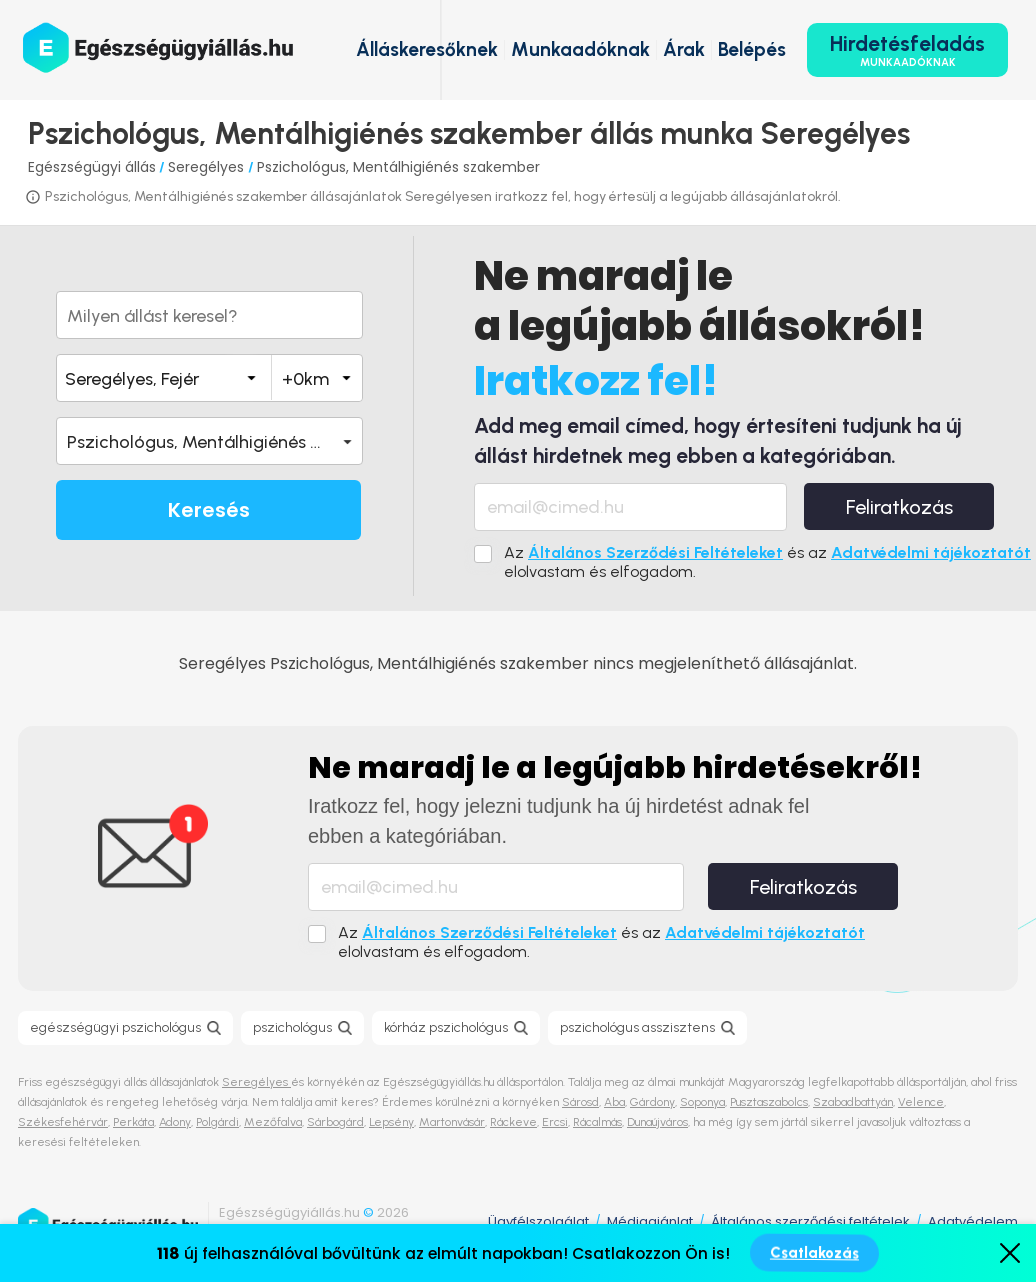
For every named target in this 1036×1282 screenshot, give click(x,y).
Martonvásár (452, 1122)
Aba (614, 1102)
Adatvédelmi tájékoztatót (931, 552)
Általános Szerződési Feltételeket (655, 552)
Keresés (209, 510)
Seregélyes (208, 167)
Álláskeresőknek (427, 49)
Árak (684, 49)
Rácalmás (597, 1122)
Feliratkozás (899, 507)
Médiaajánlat (650, 1221)
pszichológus (292, 1027)
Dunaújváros (657, 1122)
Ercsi (555, 1122)
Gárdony (652, 1102)
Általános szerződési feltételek (810, 1221)
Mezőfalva (273, 1122)
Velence (921, 1102)
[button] (209, 441)
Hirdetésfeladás (907, 50)
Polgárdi (217, 1122)
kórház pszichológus (446, 1027)
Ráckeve (513, 1122)
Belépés (752, 49)
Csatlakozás (814, 1253)
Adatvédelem (973, 1221)
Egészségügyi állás (92, 167)
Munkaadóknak (580, 49)
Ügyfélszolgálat (538, 1221)
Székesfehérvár (63, 1122)
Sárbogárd (335, 1122)
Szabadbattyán (853, 1102)
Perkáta (133, 1122)
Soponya (702, 1102)
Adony (175, 1122)
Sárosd (580, 1102)
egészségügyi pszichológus (115, 1027)
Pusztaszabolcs (769, 1102)
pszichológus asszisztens (637, 1027)
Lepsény (391, 1122)
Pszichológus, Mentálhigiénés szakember (398, 167)
